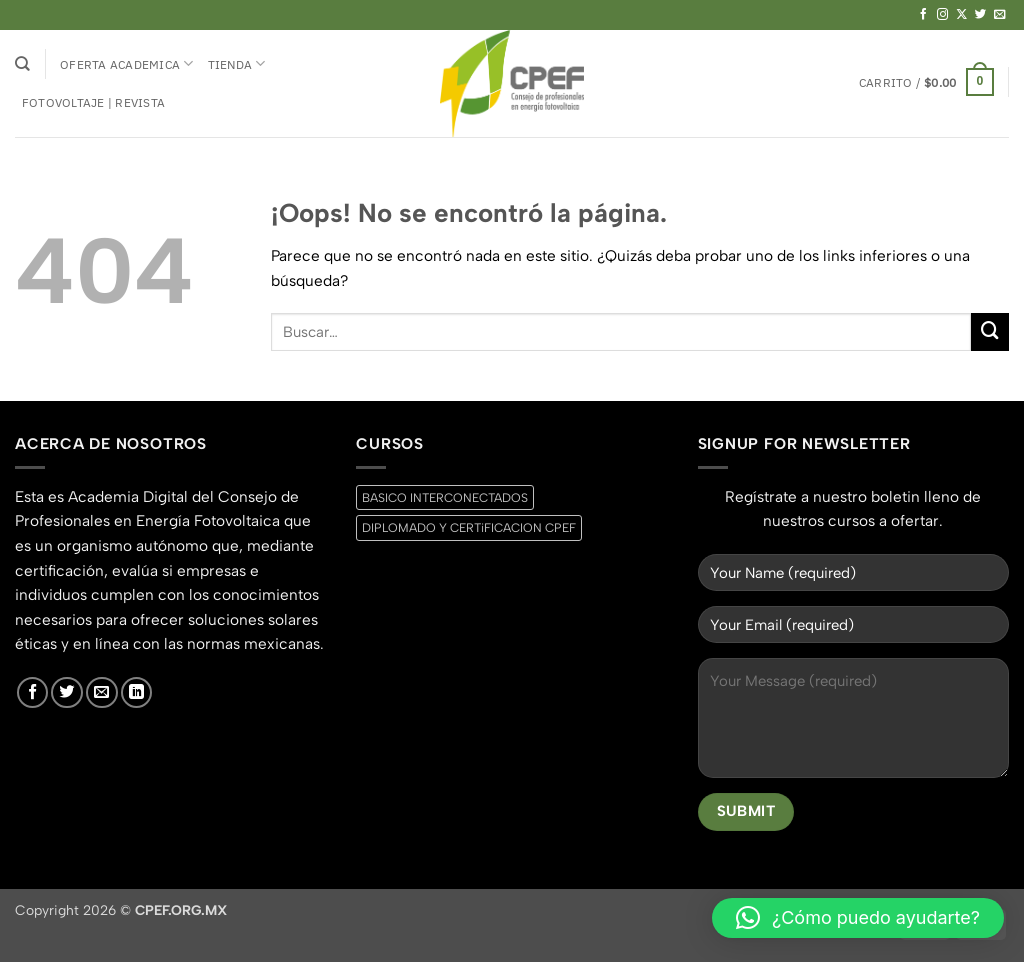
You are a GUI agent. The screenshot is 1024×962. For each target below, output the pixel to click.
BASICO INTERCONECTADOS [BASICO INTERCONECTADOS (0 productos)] (445, 497)
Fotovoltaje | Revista (93, 102)
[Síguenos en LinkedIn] (137, 693)
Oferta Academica (126, 63)
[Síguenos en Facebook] (924, 15)
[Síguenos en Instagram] (943, 15)
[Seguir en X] (962, 15)
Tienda (237, 63)
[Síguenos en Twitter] (981, 15)
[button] (926, 82)
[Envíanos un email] (1000, 15)
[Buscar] (22, 64)
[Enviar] (990, 332)
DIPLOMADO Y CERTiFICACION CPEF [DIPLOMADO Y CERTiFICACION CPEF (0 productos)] (469, 527)
